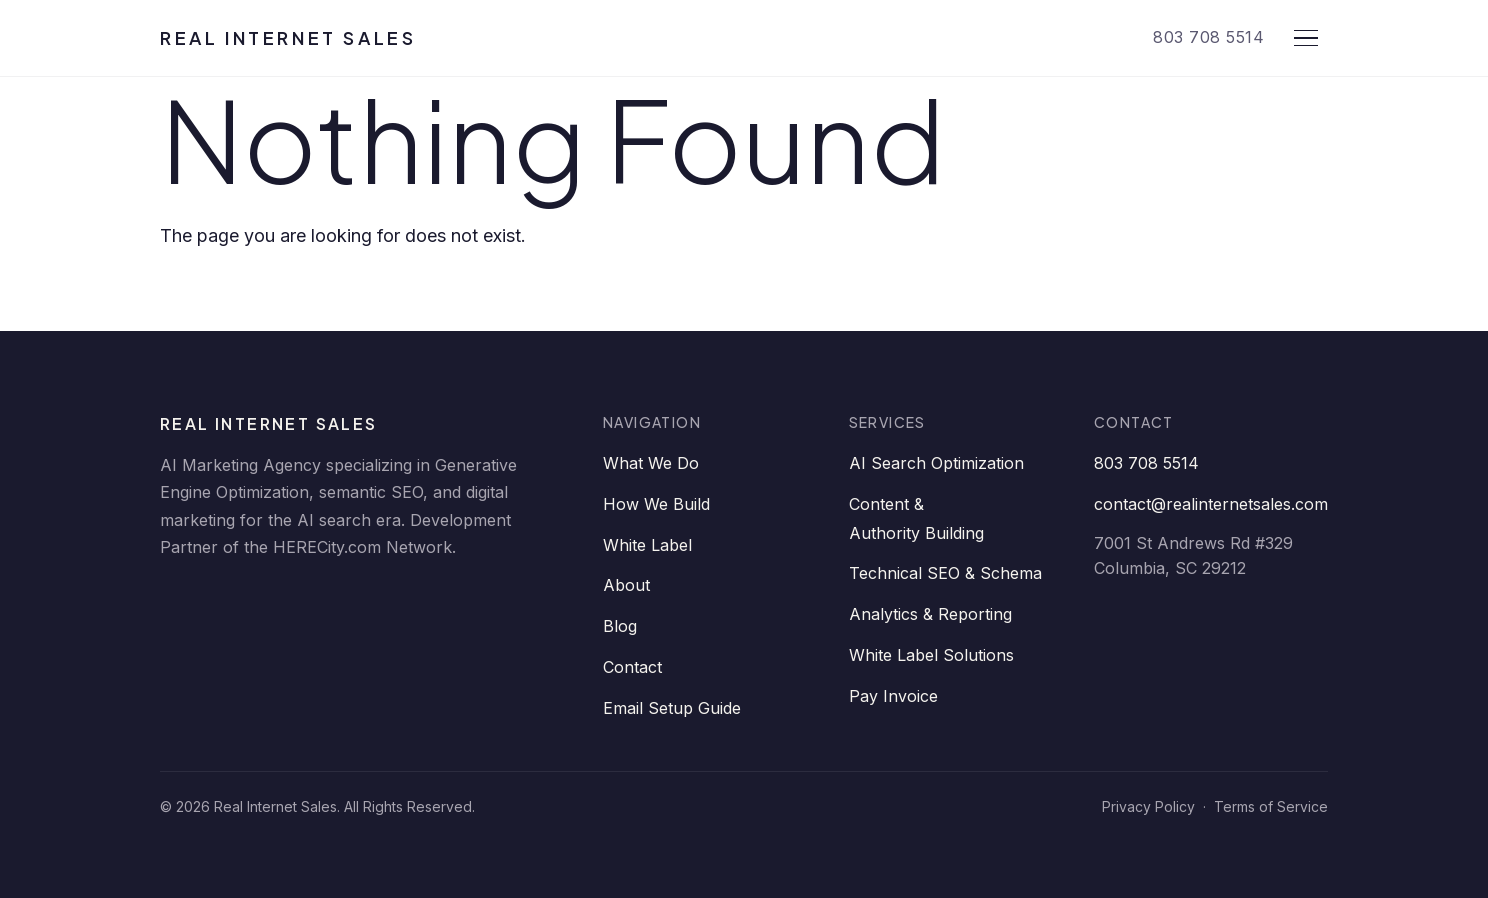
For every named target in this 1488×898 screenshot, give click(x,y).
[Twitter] (302, 599)
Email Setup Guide (672, 708)
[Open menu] (1306, 38)
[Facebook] (242, 599)
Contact (632, 667)
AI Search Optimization (936, 463)
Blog (620, 626)
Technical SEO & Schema (945, 573)
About (626, 585)
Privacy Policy (1148, 806)
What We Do (651, 463)
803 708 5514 (1208, 37)
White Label (647, 545)
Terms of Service (1271, 806)
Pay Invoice (893, 696)
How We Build (656, 504)
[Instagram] (422, 599)
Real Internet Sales (288, 37)
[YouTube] (362, 599)
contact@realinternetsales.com (1211, 504)
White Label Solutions (931, 655)
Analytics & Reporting (930, 614)
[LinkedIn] (182, 599)
